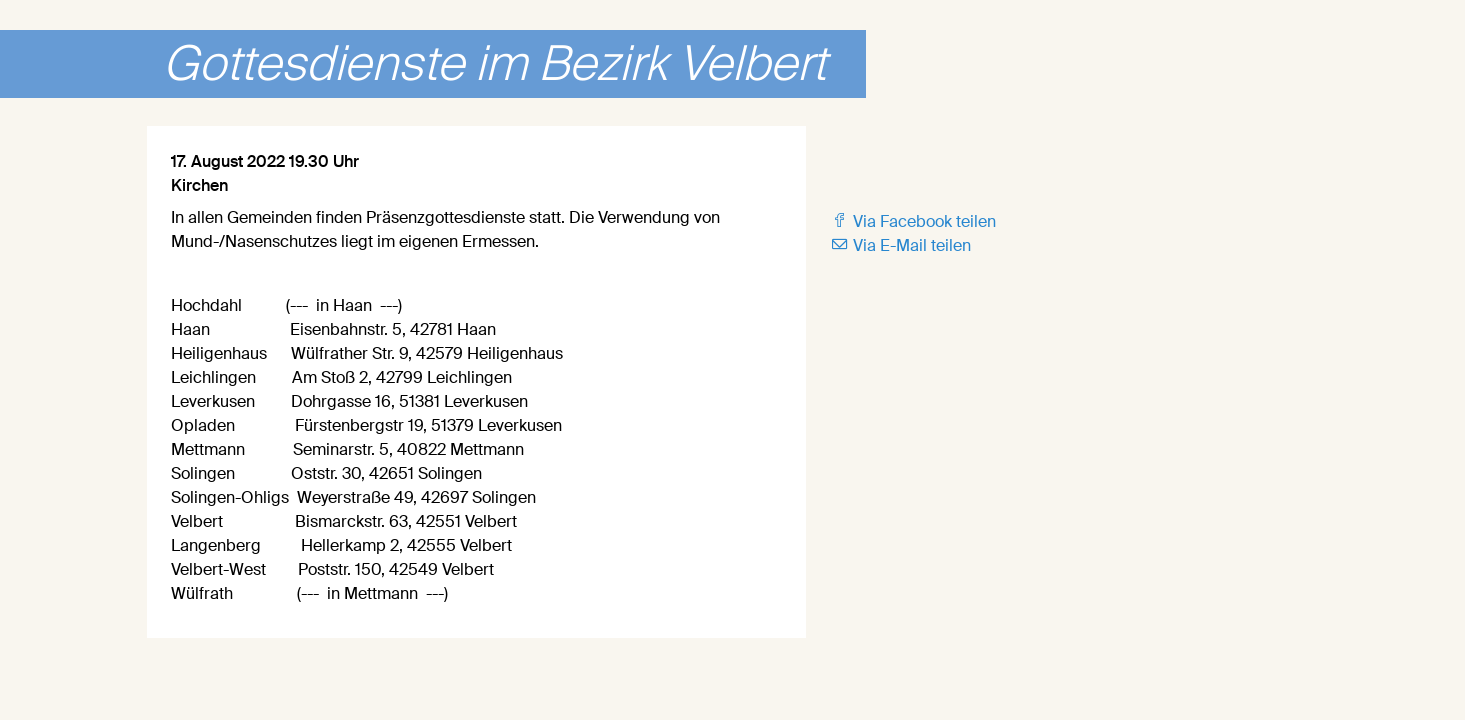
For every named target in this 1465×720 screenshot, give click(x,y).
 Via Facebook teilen (913, 221)
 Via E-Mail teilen (900, 245)
